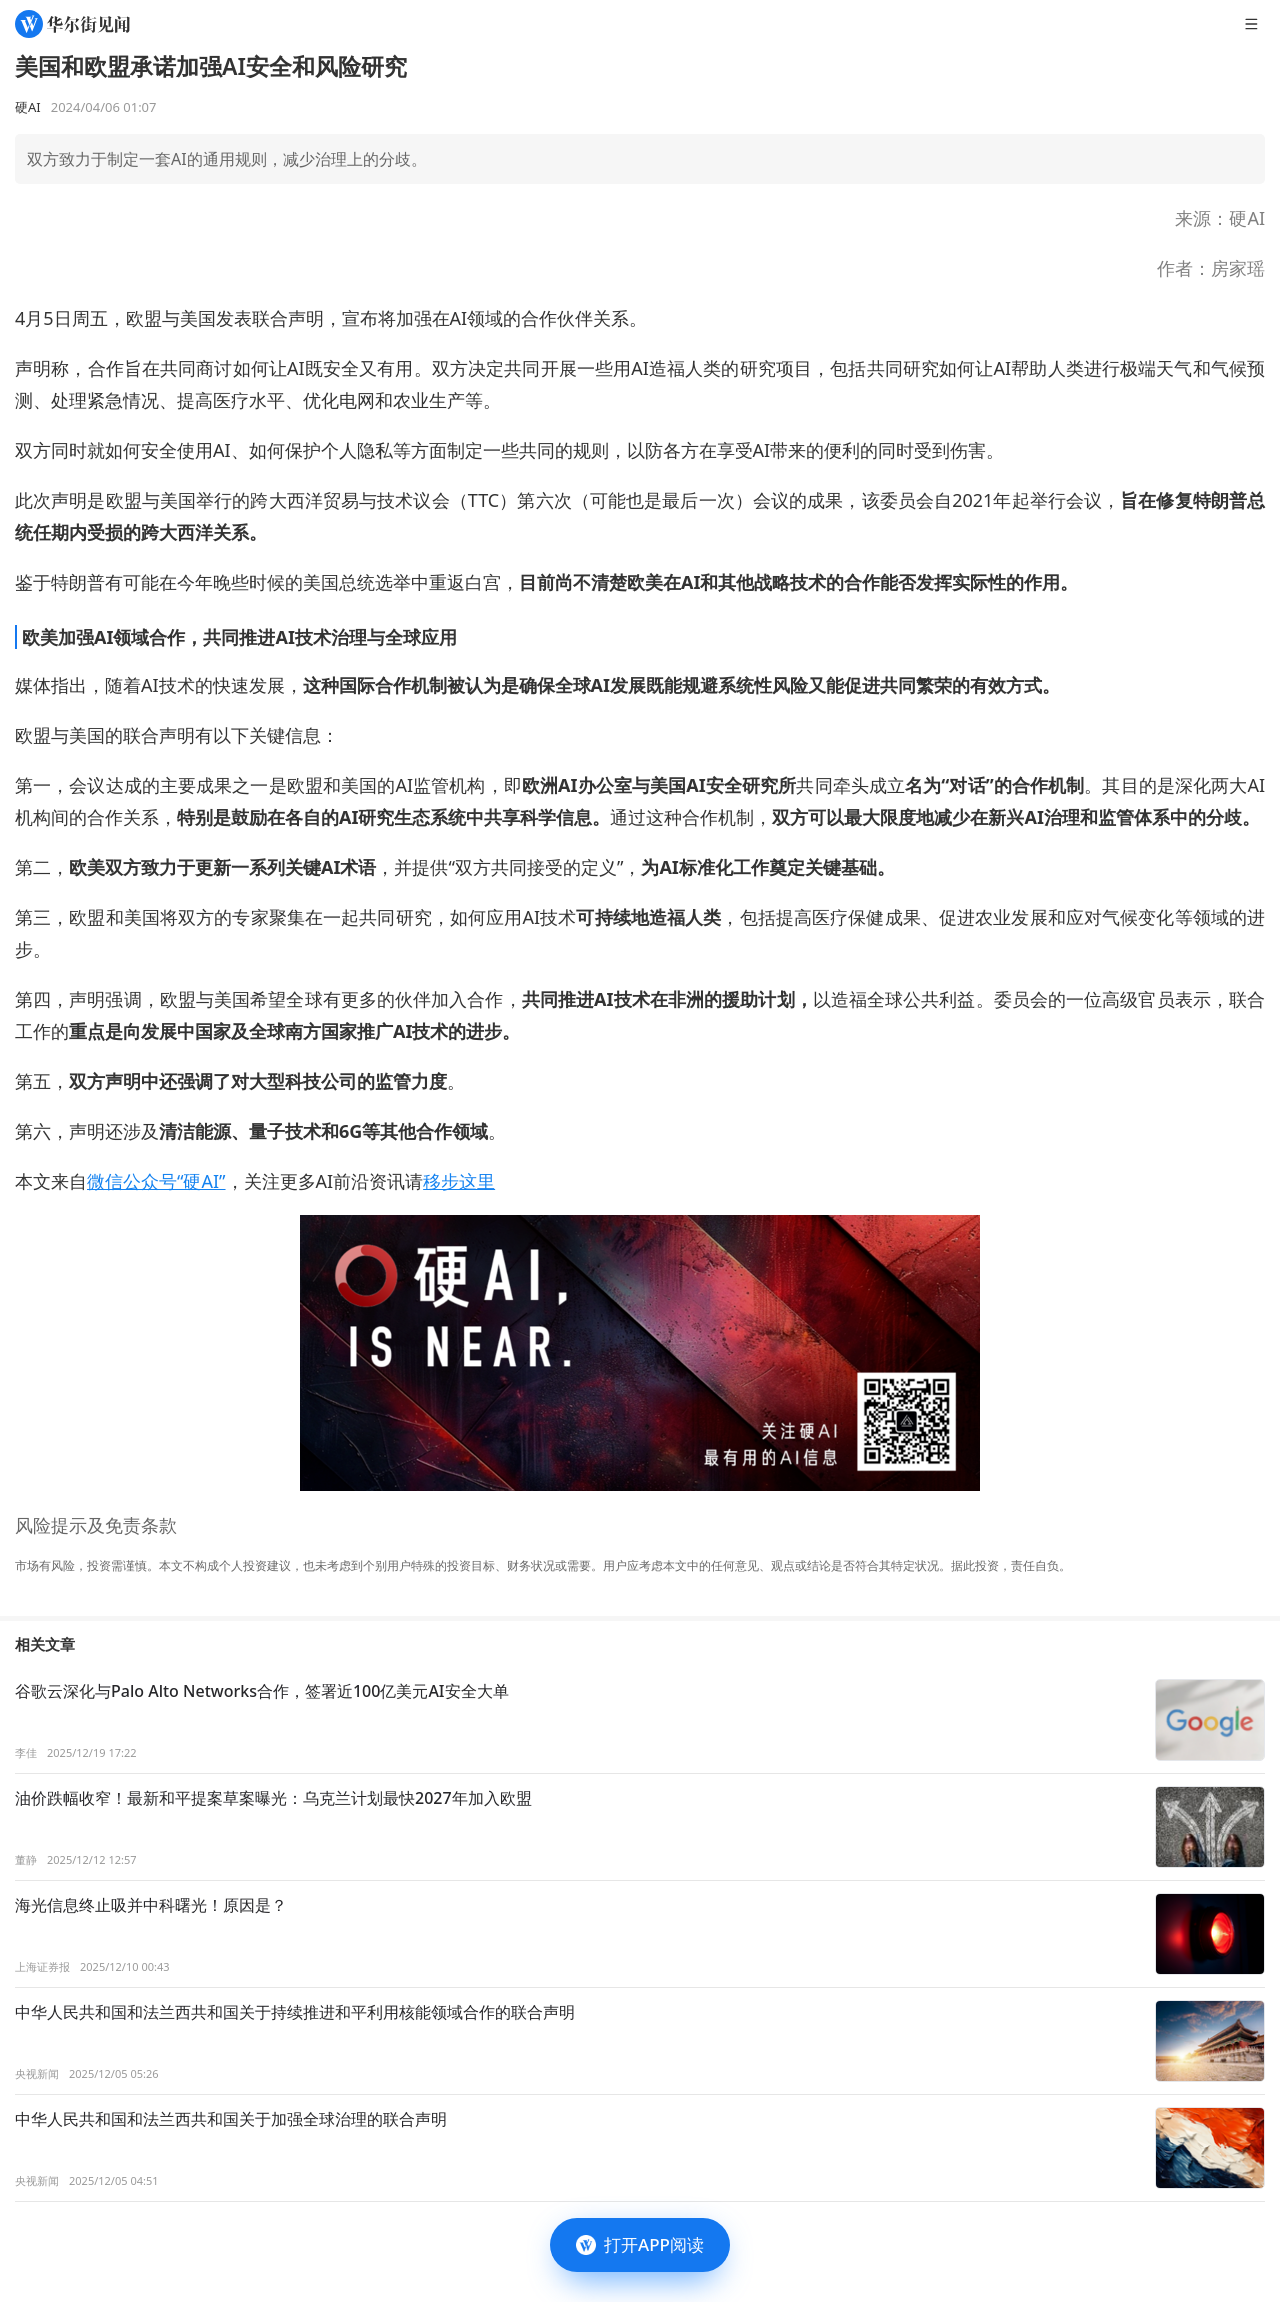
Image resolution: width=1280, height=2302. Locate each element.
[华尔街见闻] (72, 24)
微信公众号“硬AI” (156, 1181)
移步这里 (459, 1181)
